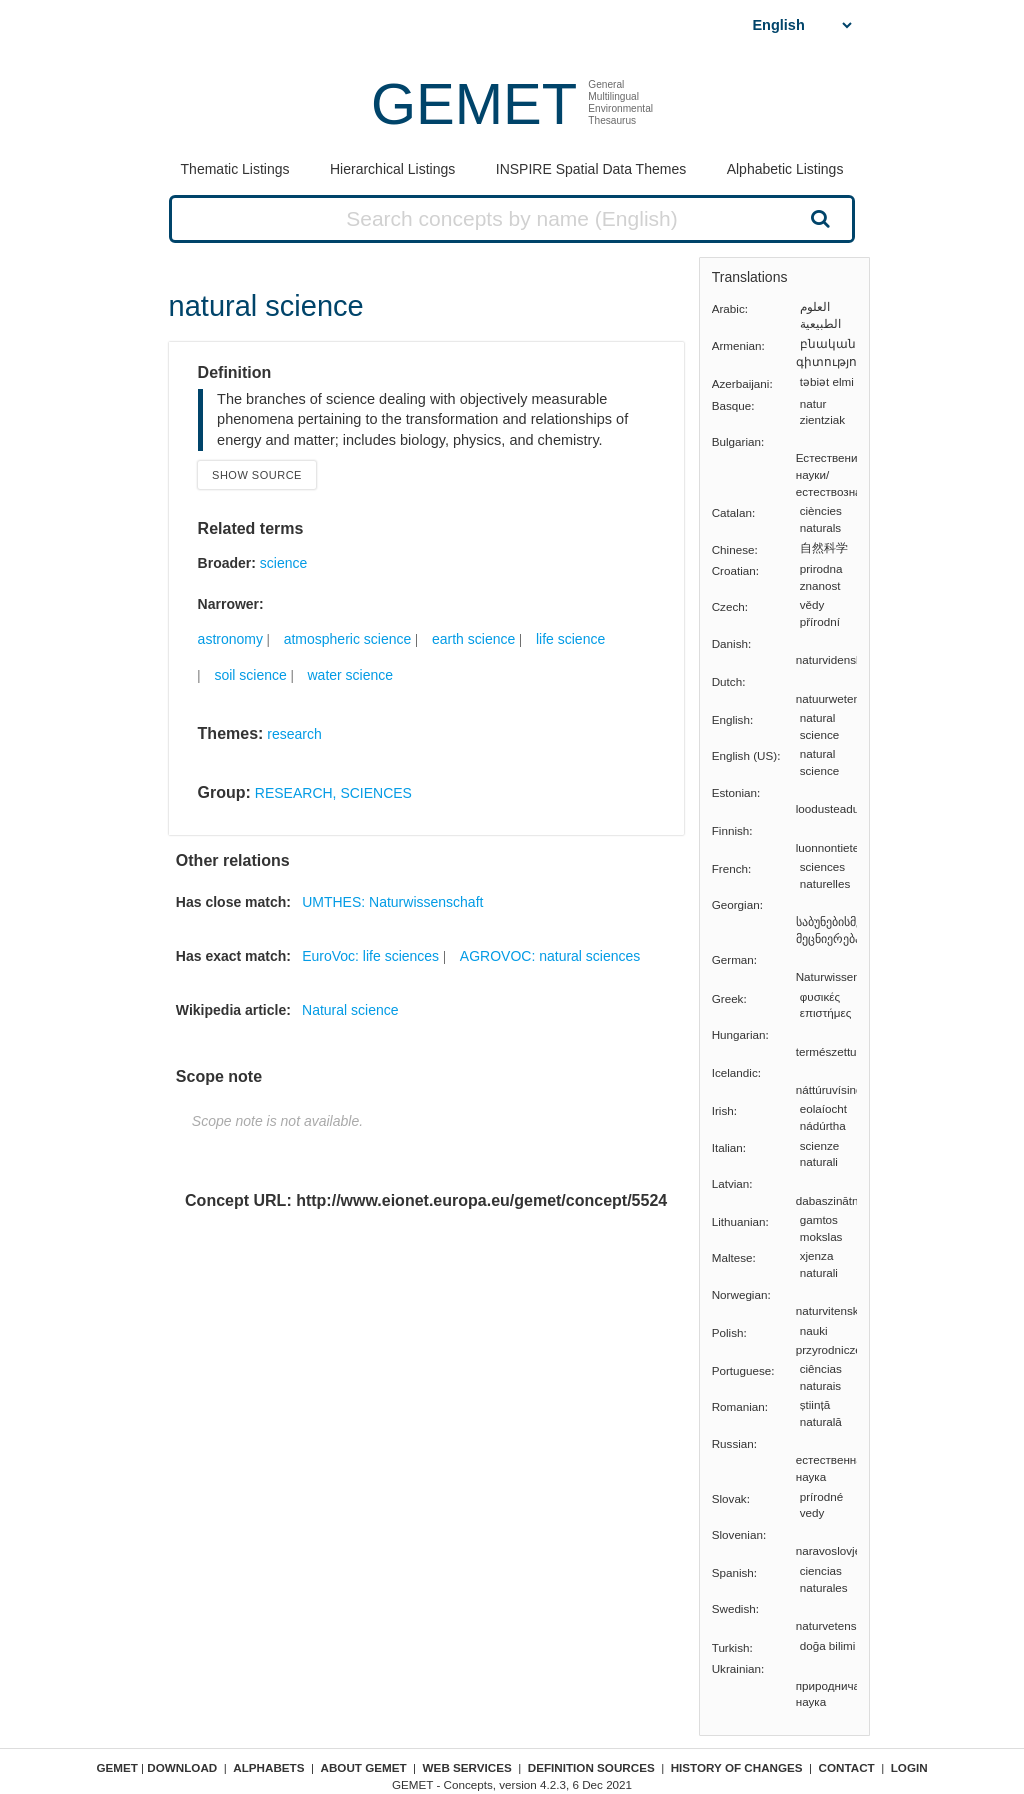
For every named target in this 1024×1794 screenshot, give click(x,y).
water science (350, 675)
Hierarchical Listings (392, 169)
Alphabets (268, 1767)
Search (818, 218)
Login (909, 1767)
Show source (257, 475)
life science (570, 639)
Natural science (350, 1010)
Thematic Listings (235, 169)
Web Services (467, 1767)
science (283, 563)
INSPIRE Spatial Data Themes (591, 169)
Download (182, 1767)
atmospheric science (348, 639)
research (294, 734)
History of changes (737, 1767)
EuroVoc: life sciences (370, 956)
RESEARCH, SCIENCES (333, 793)
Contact (847, 1767)
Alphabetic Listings (785, 169)
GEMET (474, 103)
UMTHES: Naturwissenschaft (392, 902)
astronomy (230, 639)
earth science (473, 639)
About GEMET (364, 1767)
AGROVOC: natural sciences (550, 956)
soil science (250, 675)
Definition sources (591, 1767)
